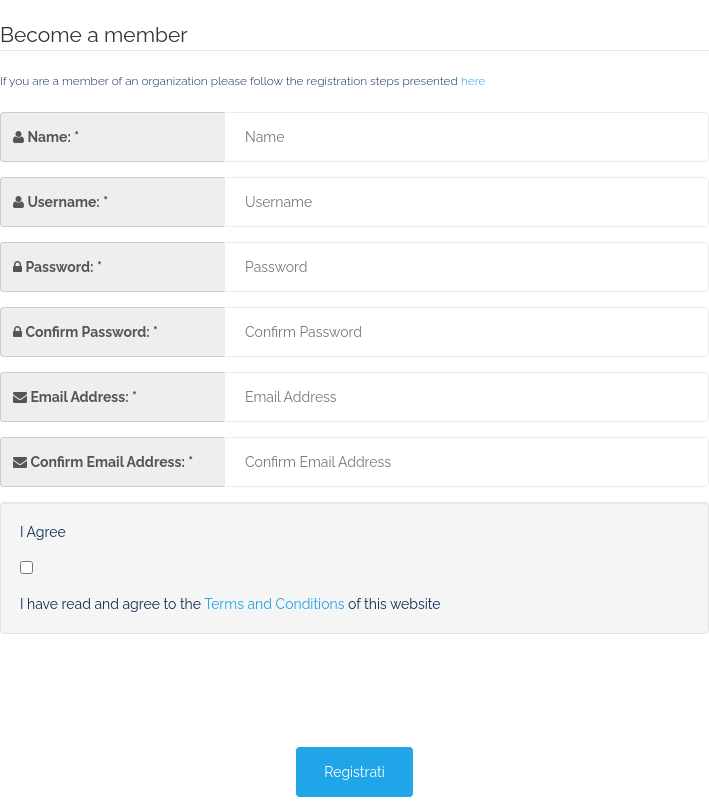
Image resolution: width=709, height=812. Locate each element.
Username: (63, 202)
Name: (49, 137)
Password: (59, 267)
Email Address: (79, 397)
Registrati (354, 772)
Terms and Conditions (274, 604)
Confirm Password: (87, 332)
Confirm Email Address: (107, 462)
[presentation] (152, 693)
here (473, 81)
